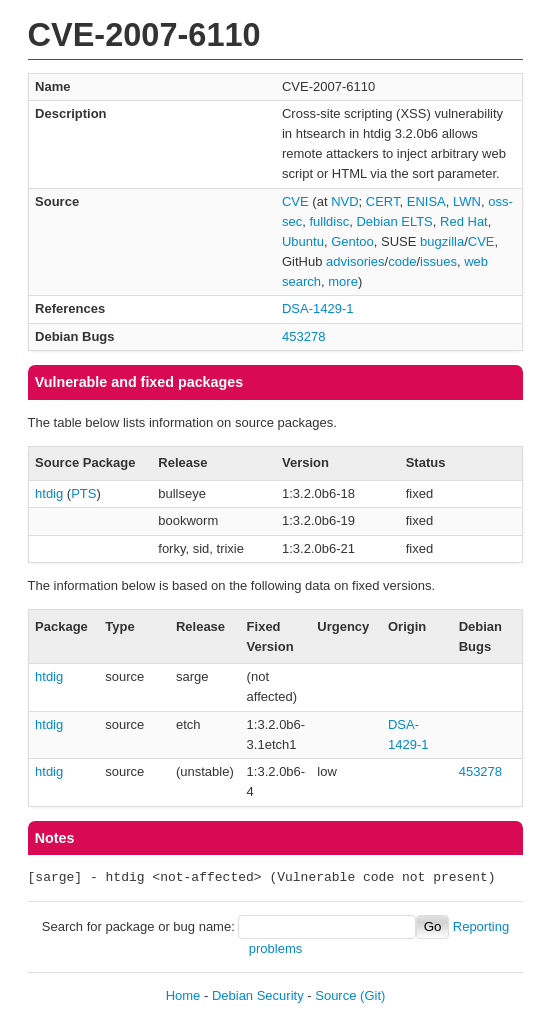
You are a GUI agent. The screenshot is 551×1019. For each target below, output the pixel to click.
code (402, 261)
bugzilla (442, 241)
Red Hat (464, 221)
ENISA (426, 201)
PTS (83, 493)
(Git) (372, 995)
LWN (467, 201)
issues (438, 261)
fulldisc (329, 221)
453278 (303, 336)
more (343, 281)
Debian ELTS (394, 221)
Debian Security (258, 995)
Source (335, 995)
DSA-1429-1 (318, 308)
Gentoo (352, 241)
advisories (355, 261)
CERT (383, 201)
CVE (295, 201)
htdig (49, 493)
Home (183, 995)
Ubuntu (303, 241)
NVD (344, 201)
